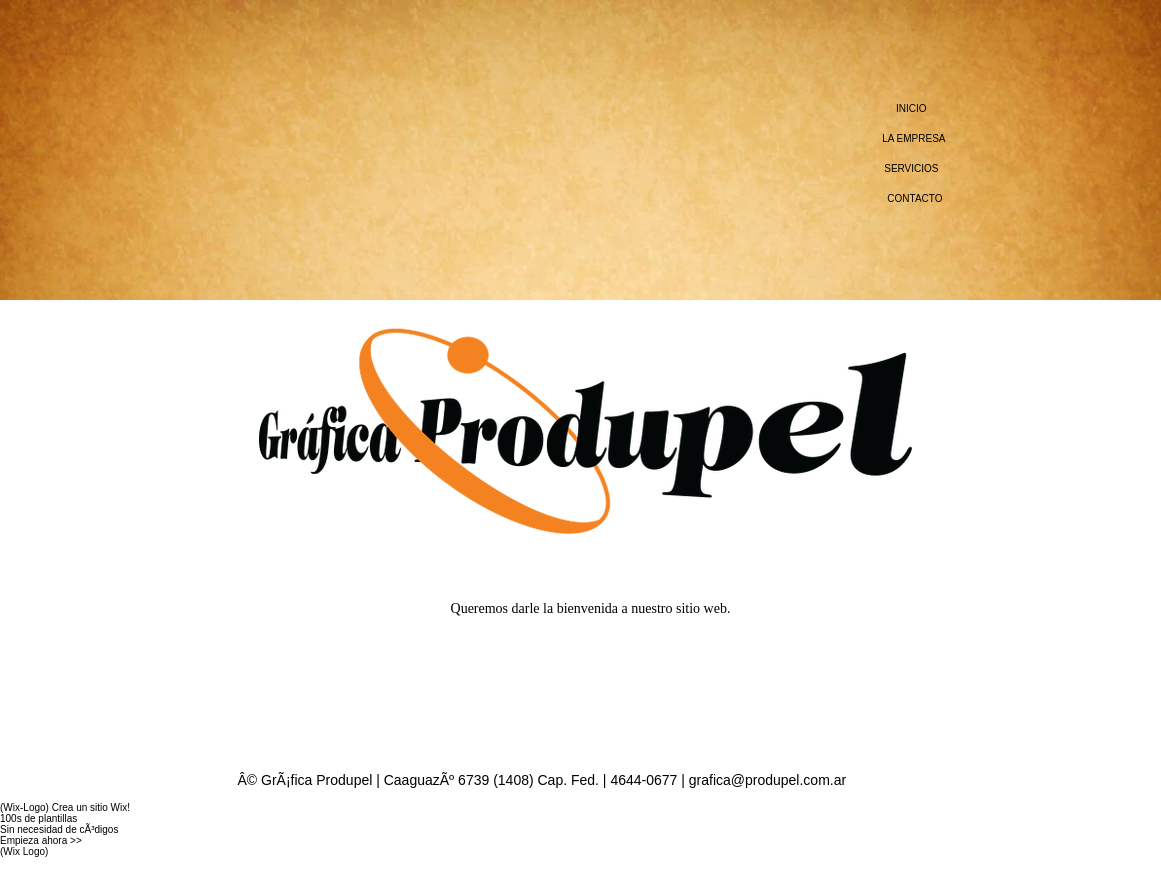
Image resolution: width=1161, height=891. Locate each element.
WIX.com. (21, 873)
